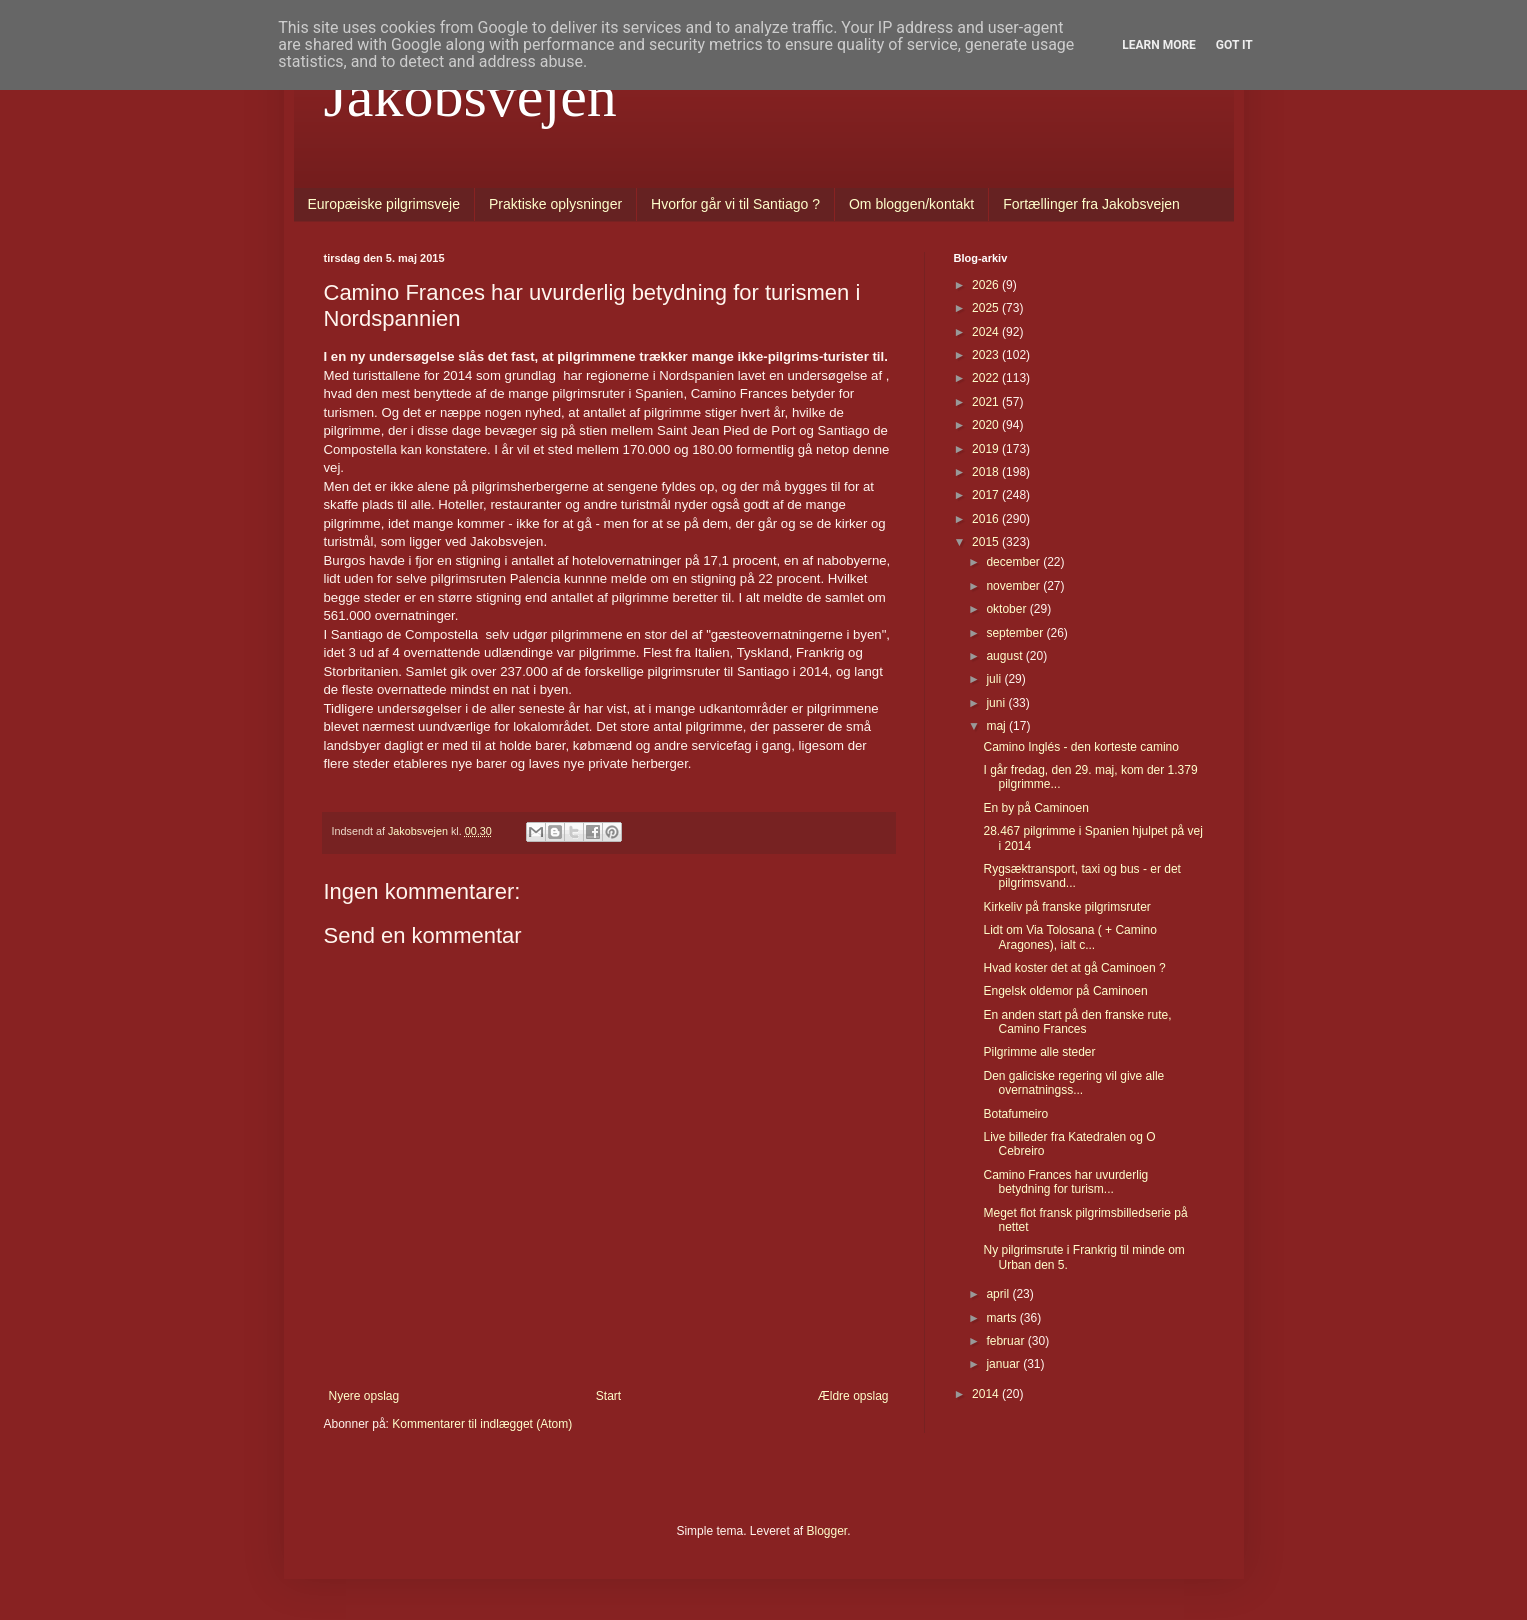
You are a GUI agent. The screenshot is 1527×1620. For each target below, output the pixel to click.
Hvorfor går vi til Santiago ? (735, 204)
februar (1006, 1341)
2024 (987, 332)
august (1005, 656)
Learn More (1159, 45)
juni (997, 703)
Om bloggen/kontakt (911, 204)
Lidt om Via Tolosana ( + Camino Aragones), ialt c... (1069, 937)
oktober (1007, 609)
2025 (987, 308)
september (1016, 633)
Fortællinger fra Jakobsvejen (1091, 204)
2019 (987, 449)
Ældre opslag (853, 1396)
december (1014, 562)
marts (1002, 1318)
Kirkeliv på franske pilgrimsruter (1066, 907)
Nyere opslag (364, 1396)
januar (1004, 1364)
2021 (987, 402)
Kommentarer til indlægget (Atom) (482, 1424)
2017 (987, 495)
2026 (987, 285)
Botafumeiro (1015, 1114)
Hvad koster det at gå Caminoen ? (1074, 968)
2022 (987, 378)
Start (608, 1396)
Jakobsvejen (470, 96)
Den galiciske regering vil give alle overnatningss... (1073, 1083)
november (1014, 586)
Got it (1234, 45)
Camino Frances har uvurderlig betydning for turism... (1065, 1182)
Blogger (827, 1531)
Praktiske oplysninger (555, 204)
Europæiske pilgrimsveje (384, 204)
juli (995, 679)
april (999, 1294)
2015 (987, 542)
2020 (987, 425)
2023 (987, 355)
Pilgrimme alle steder (1039, 1052)
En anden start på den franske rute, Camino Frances (1077, 1022)
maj (997, 726)
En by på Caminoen (1035, 808)
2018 (987, 472)
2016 (987, 519)
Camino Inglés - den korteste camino (1080, 747)
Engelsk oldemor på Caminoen (1065, 991)
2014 (987, 1394)
